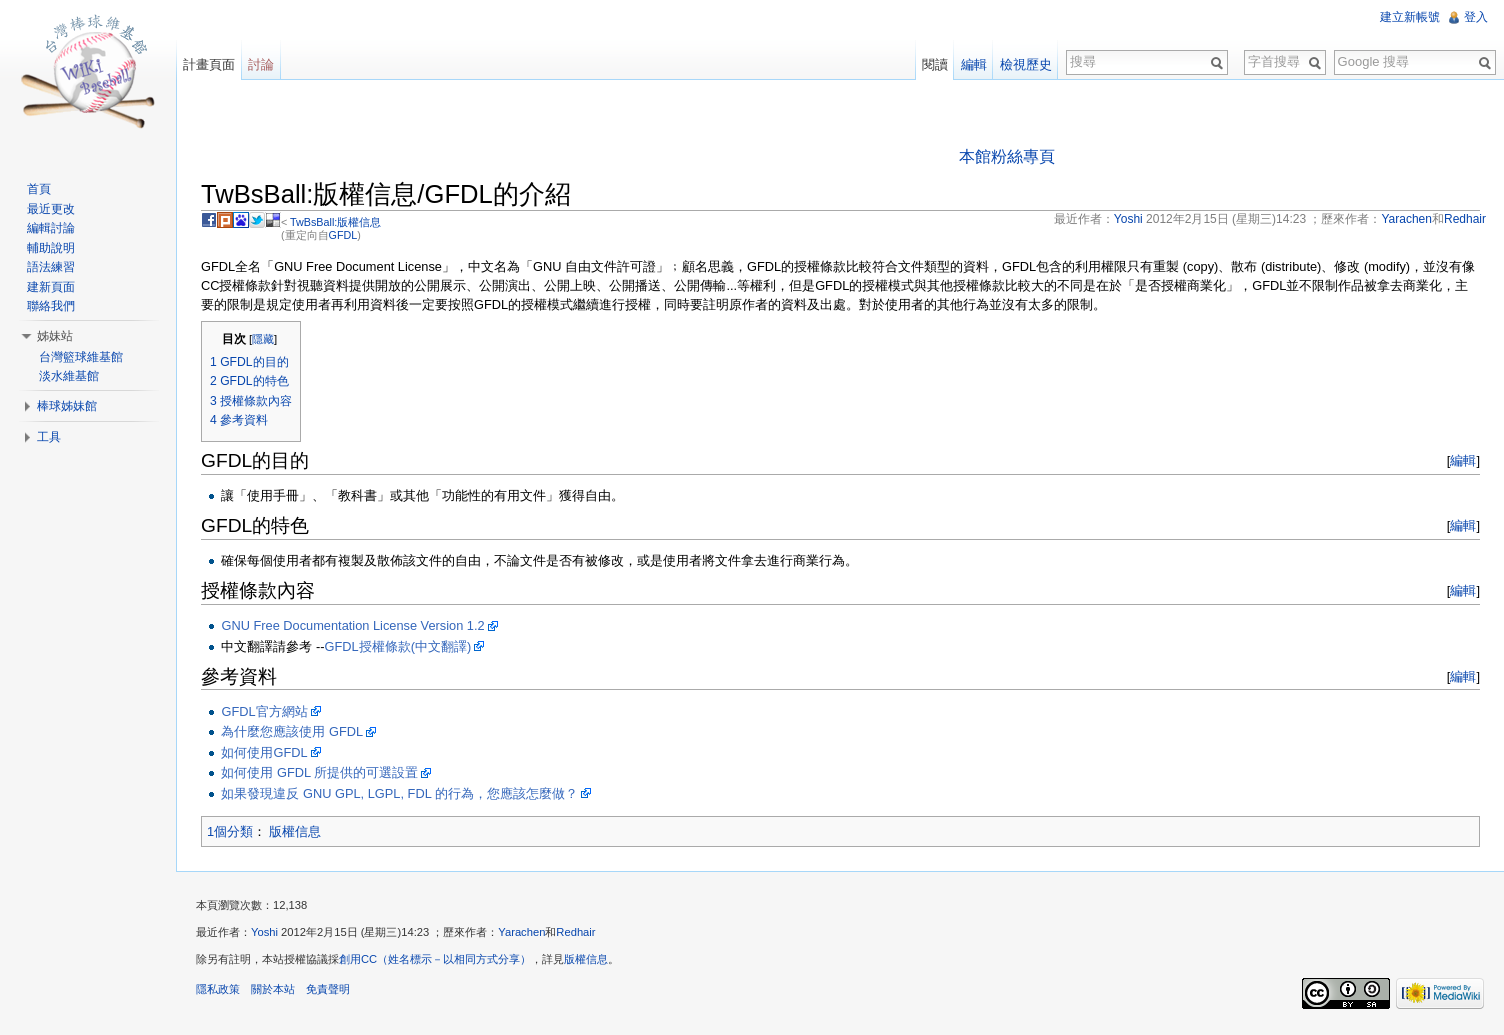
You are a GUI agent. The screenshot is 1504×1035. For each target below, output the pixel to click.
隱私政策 (218, 989)
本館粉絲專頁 (1007, 156)
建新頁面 (51, 287)
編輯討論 (51, 228)
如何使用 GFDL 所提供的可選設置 (319, 772)
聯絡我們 (51, 306)
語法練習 (51, 267)
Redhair (575, 932)
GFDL (343, 235)
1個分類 (230, 831)
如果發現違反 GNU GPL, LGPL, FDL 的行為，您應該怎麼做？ (399, 793)
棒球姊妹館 (67, 406)
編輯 (1463, 460)
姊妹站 (55, 336)
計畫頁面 (209, 64)
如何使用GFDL (264, 752)
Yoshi (264, 932)
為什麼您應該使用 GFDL (292, 731)
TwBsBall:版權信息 (335, 222)
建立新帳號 (1410, 17)
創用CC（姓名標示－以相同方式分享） (435, 959)
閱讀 (935, 64)
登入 (1476, 17)
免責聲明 (328, 989)
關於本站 (273, 989)
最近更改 (51, 209)
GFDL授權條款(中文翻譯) (398, 646)
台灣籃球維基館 (81, 357)
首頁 (39, 189)
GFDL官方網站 (264, 711)
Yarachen (521, 932)
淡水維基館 (69, 376)
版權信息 (295, 831)
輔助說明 (51, 248)
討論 (261, 64)
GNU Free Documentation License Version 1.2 (352, 625)
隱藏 (263, 339)
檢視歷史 (1026, 64)
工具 (49, 437)
